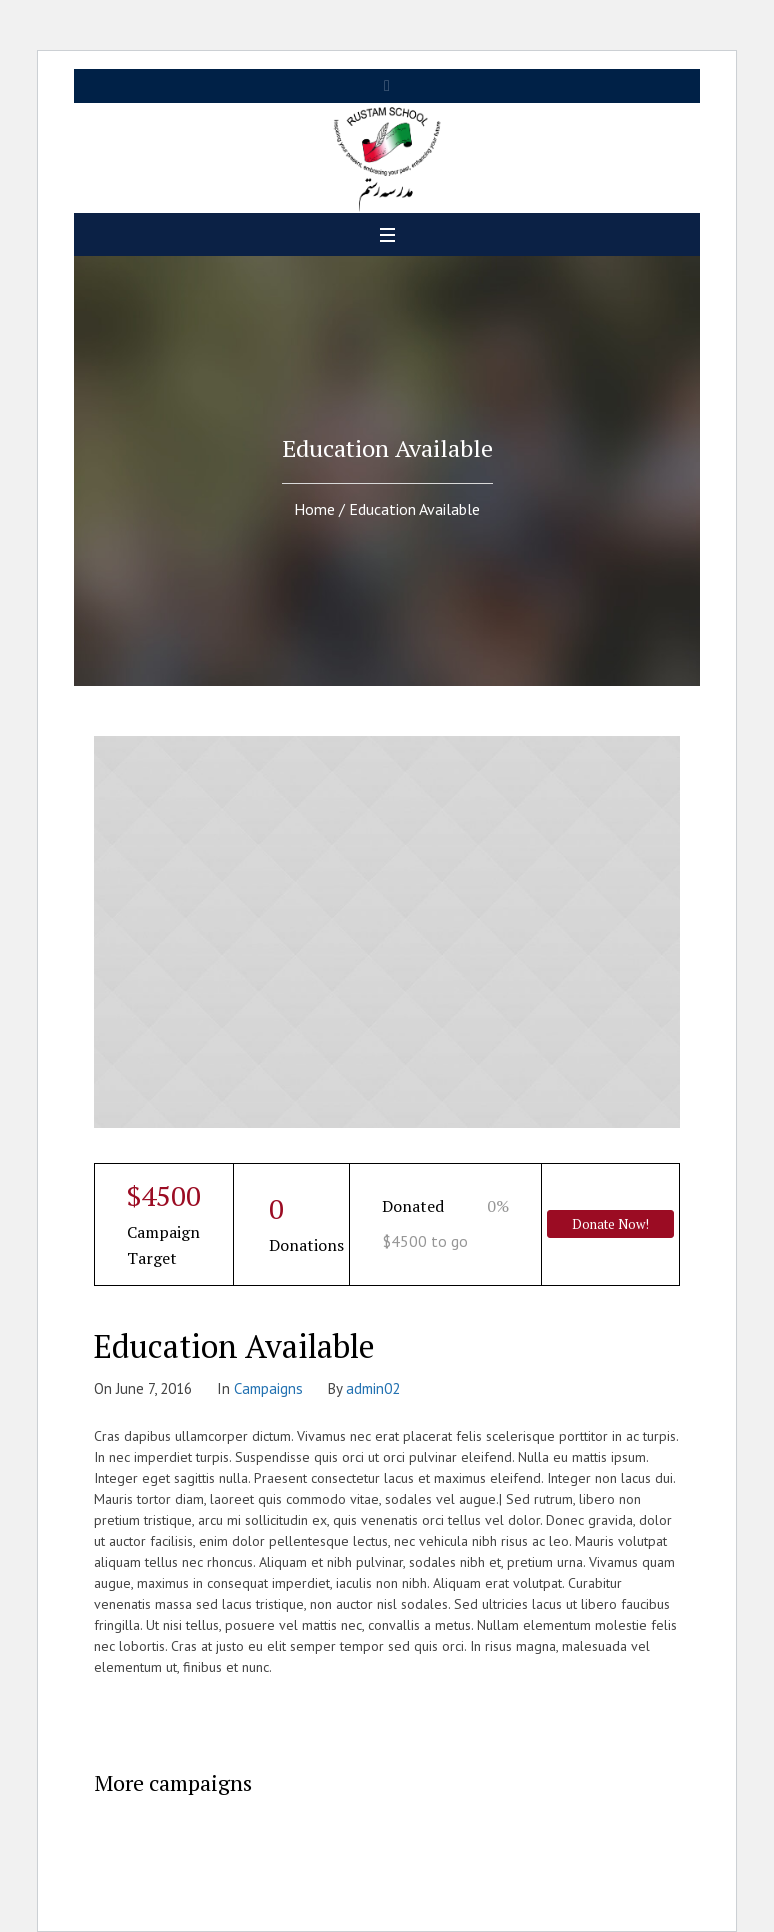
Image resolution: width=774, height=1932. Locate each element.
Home (314, 509)
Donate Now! (610, 1224)
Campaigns (268, 1388)
